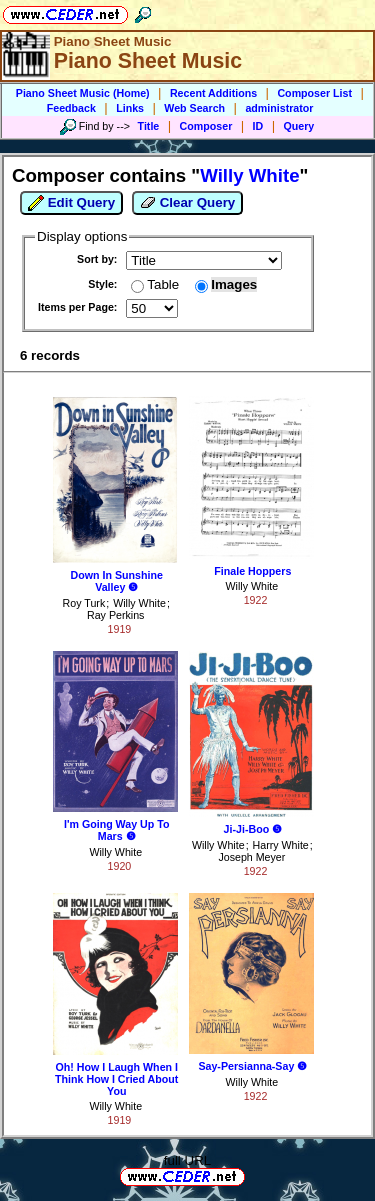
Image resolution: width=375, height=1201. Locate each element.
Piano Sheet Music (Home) (83, 93)
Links (130, 108)
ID (258, 126)
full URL (187, 1160)
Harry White (281, 845)
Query (299, 126)
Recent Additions (213, 93)
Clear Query (187, 203)
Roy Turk (84, 603)
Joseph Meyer (251, 857)
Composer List (314, 93)
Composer (206, 126)
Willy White (139, 603)
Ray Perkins (115, 615)
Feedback (71, 108)
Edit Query (71, 203)
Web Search (194, 108)
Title (149, 126)
